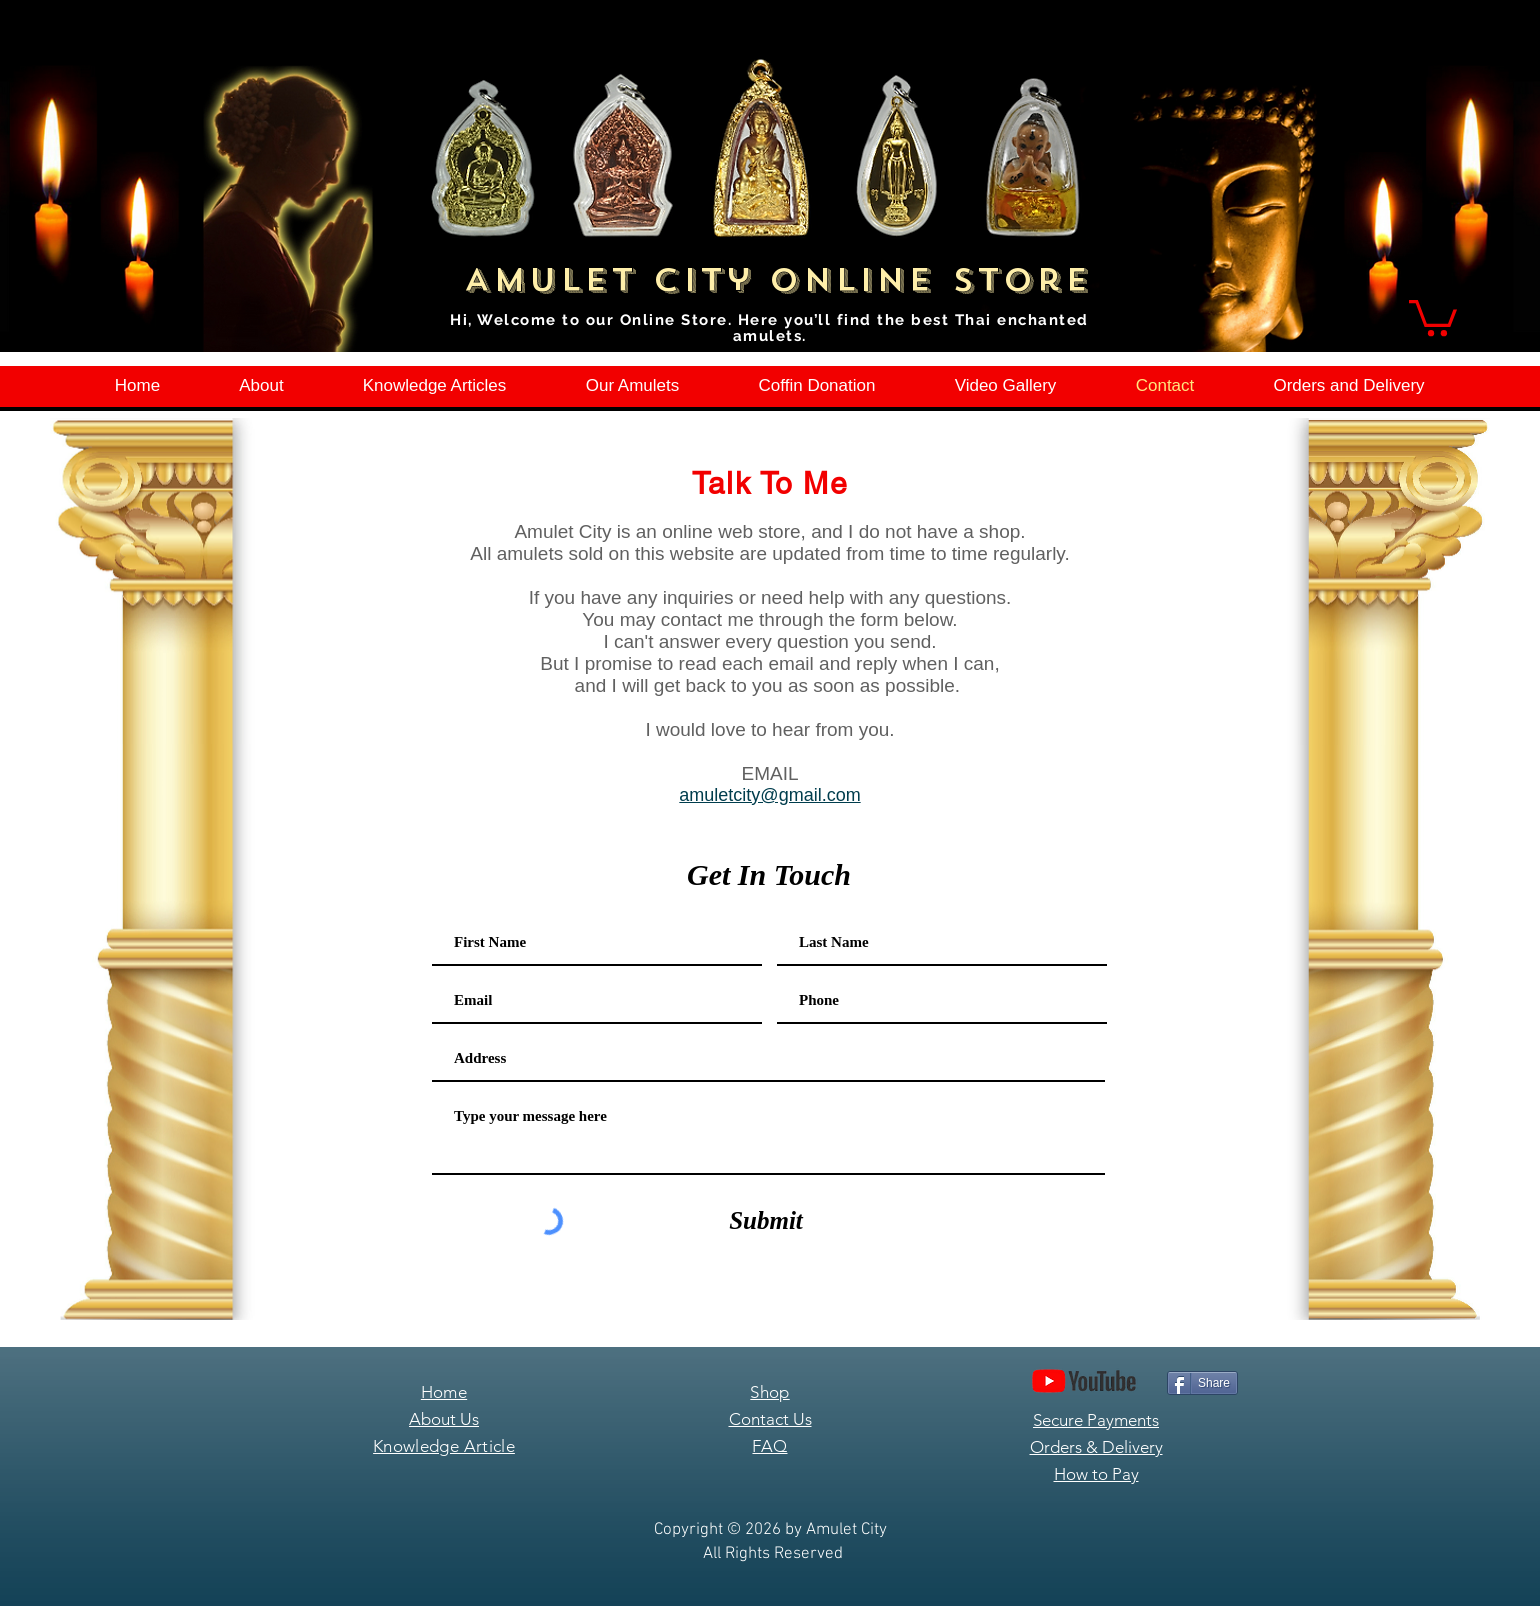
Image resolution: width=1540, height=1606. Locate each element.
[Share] (1202, 1383)
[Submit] (766, 1220)
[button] (1433, 316)
